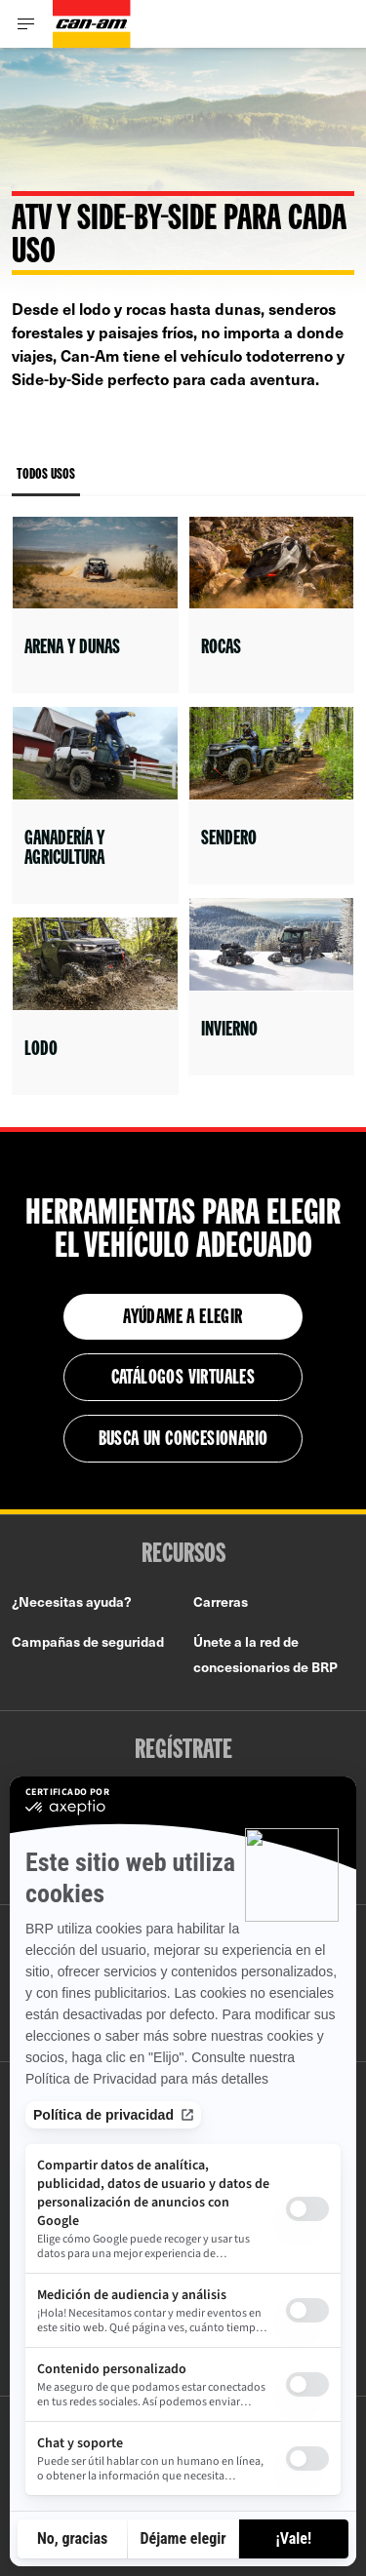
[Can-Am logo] (92, 24)
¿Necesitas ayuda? (72, 1601)
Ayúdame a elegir (182, 1318)
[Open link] (95, 605)
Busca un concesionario (183, 1440)
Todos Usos (46, 482)
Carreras (220, 1601)
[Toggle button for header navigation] (26, 24)
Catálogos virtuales (183, 1378)
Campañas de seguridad (88, 1641)
